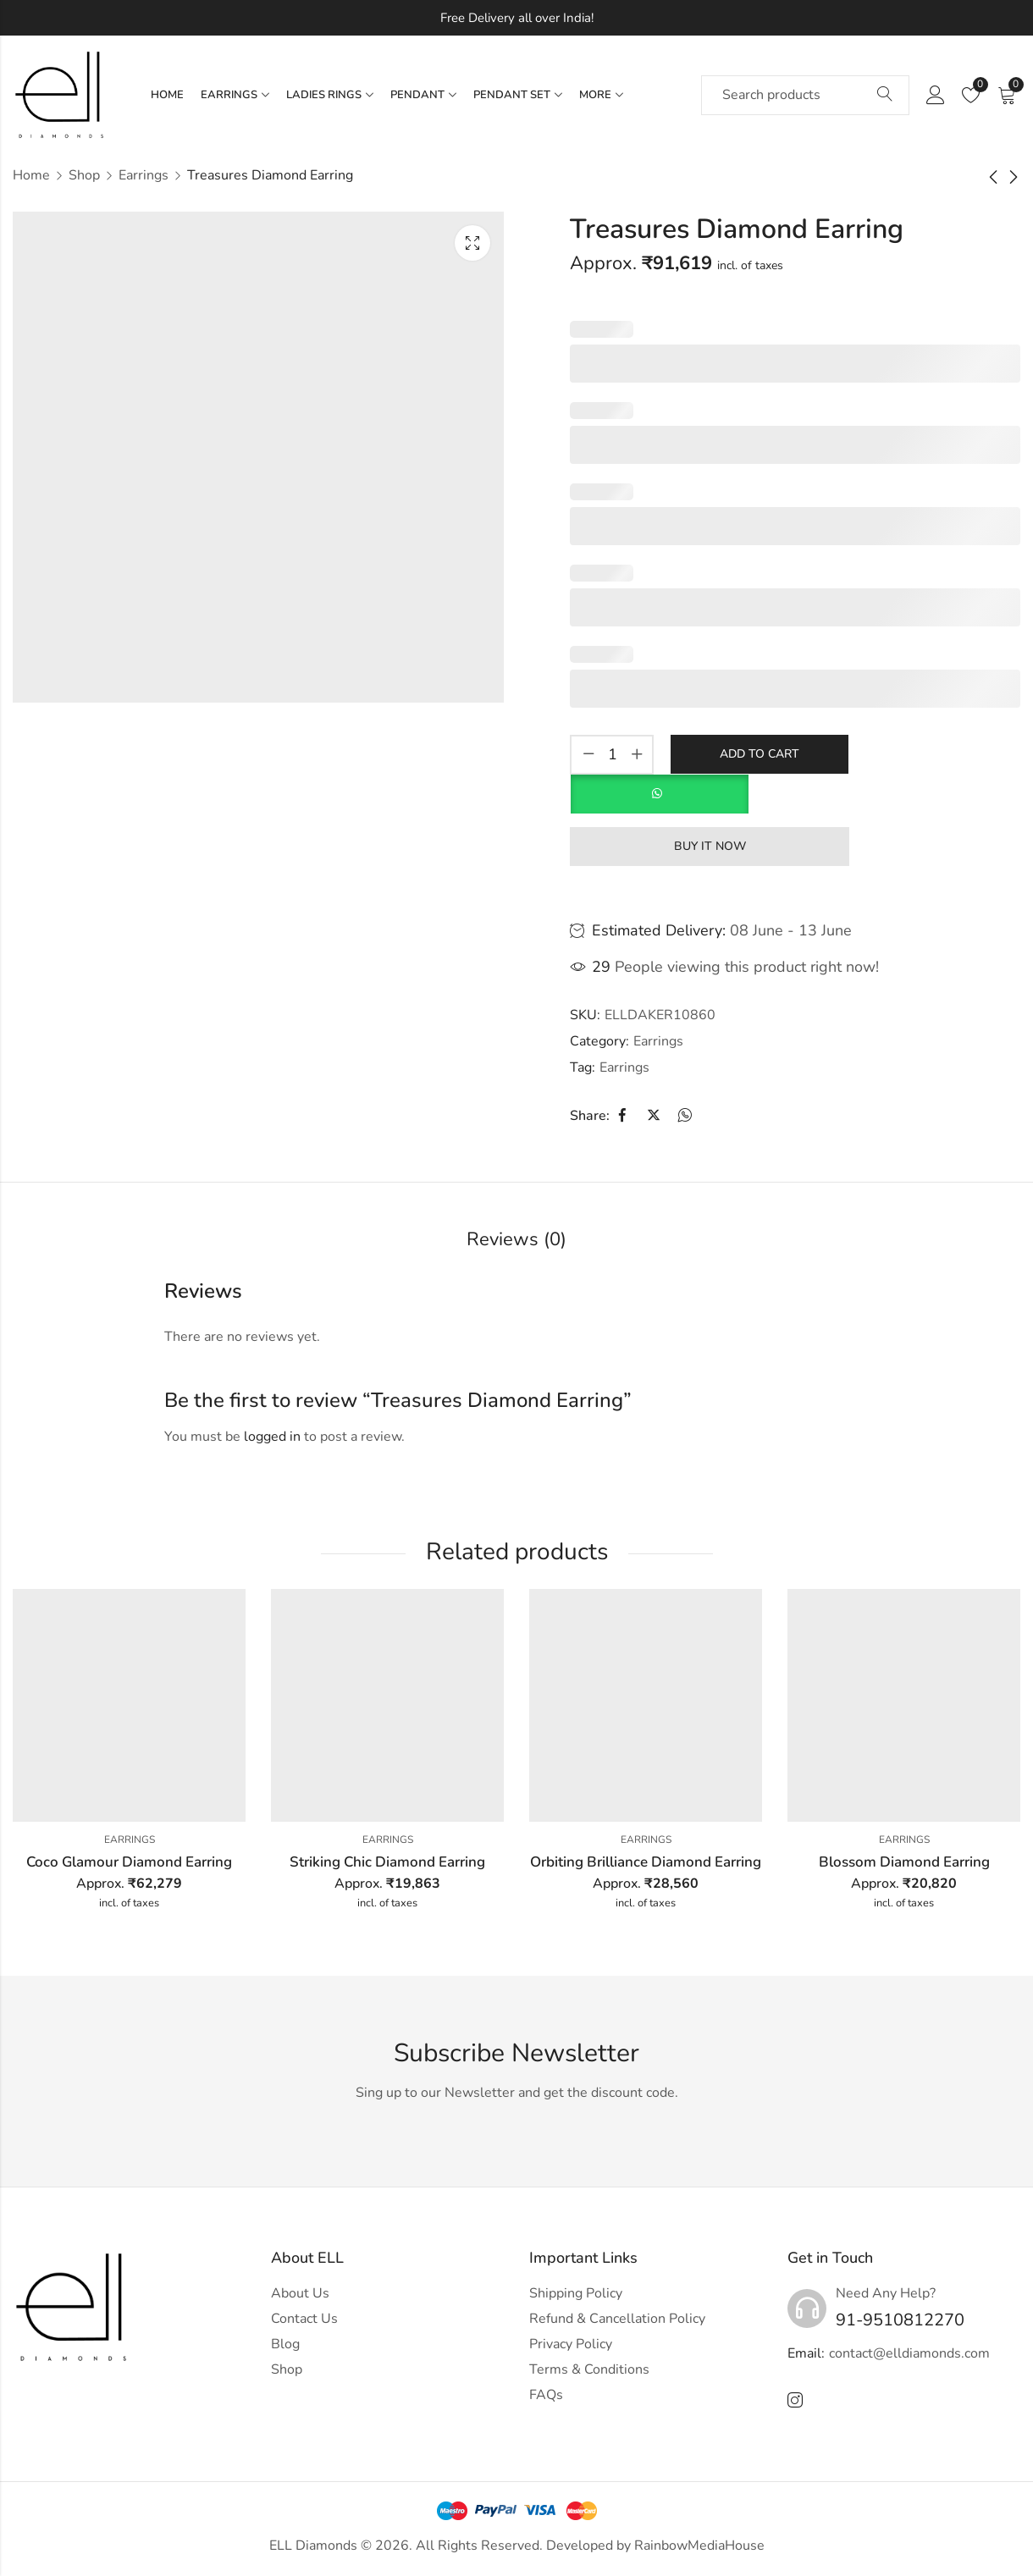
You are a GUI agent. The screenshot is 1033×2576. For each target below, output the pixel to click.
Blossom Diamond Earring (904, 1862)
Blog (285, 2344)
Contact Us (304, 2318)
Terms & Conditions (589, 2369)
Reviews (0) (516, 1239)
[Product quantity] (612, 754)
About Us (300, 2293)
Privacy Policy (570, 2344)
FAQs (546, 2395)
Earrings (143, 175)
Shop (84, 175)
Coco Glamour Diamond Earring (129, 1862)
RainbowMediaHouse (699, 2545)
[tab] (516, 1240)
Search (884, 94)
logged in (272, 1436)
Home (31, 175)
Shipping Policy (575, 2293)
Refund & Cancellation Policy (617, 2318)
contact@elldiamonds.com (909, 2353)
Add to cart (759, 753)
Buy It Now (710, 845)
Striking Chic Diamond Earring (387, 1862)
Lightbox (472, 243)
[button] (659, 786)
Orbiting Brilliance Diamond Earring (645, 1862)
